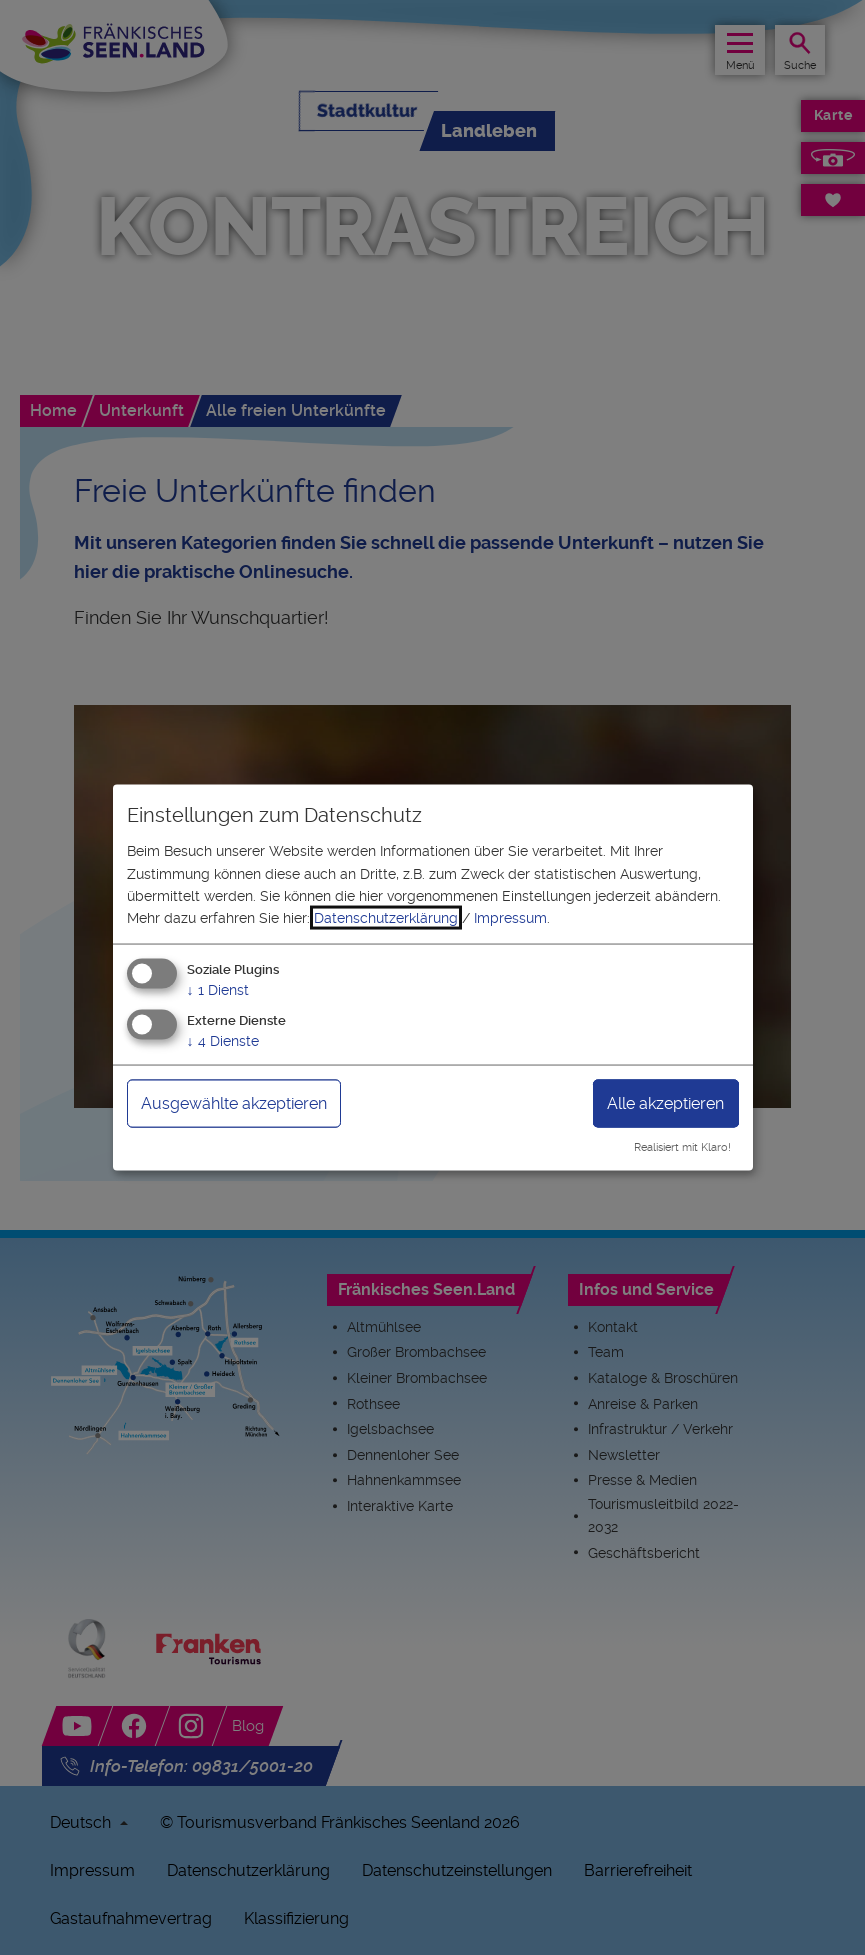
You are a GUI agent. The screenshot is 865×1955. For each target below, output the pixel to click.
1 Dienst (218, 989)
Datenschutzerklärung (386, 918)
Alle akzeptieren (665, 1102)
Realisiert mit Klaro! (682, 1147)
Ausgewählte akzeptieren (234, 1102)
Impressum (510, 918)
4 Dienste (223, 1040)
